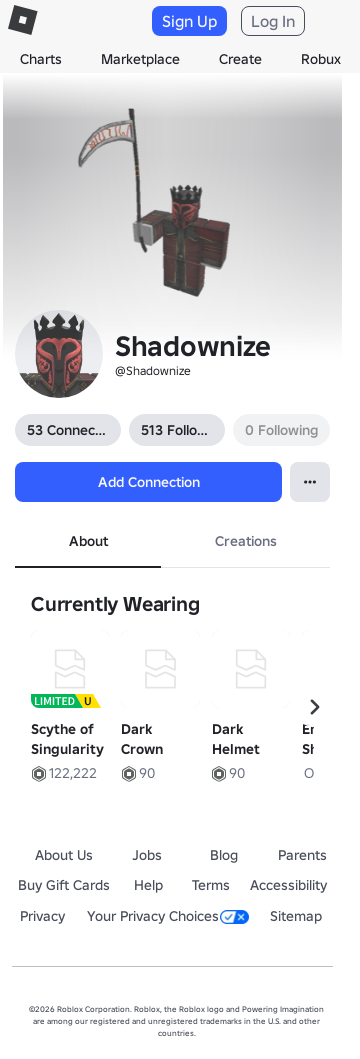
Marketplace (140, 59)
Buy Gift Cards (64, 885)
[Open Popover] (310, 482)
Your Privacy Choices (168, 916)
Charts (41, 59)
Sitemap (296, 916)
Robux (321, 59)
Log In (273, 21)
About (88, 541)
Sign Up (189, 21)
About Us (64, 855)
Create (240, 59)
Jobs (147, 855)
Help (148, 885)
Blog (224, 855)
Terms (211, 885)
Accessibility (288, 885)
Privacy (42, 916)
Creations (246, 541)
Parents (302, 855)
